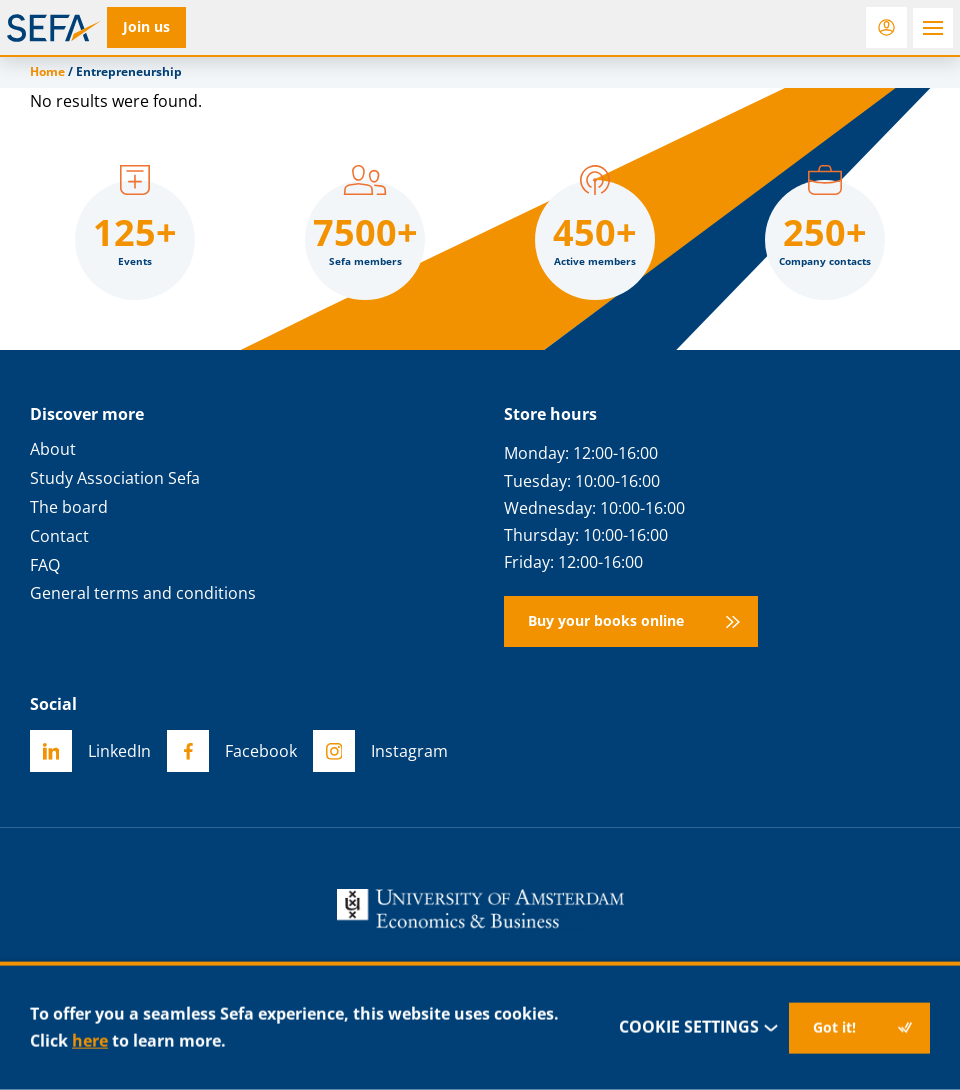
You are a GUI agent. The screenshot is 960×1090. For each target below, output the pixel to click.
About (53, 449)
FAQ (45, 565)
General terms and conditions (143, 593)
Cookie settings (699, 1027)
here (90, 1041)
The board (69, 507)
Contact (59, 536)
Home (47, 71)
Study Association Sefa (115, 478)
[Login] (886, 27)
